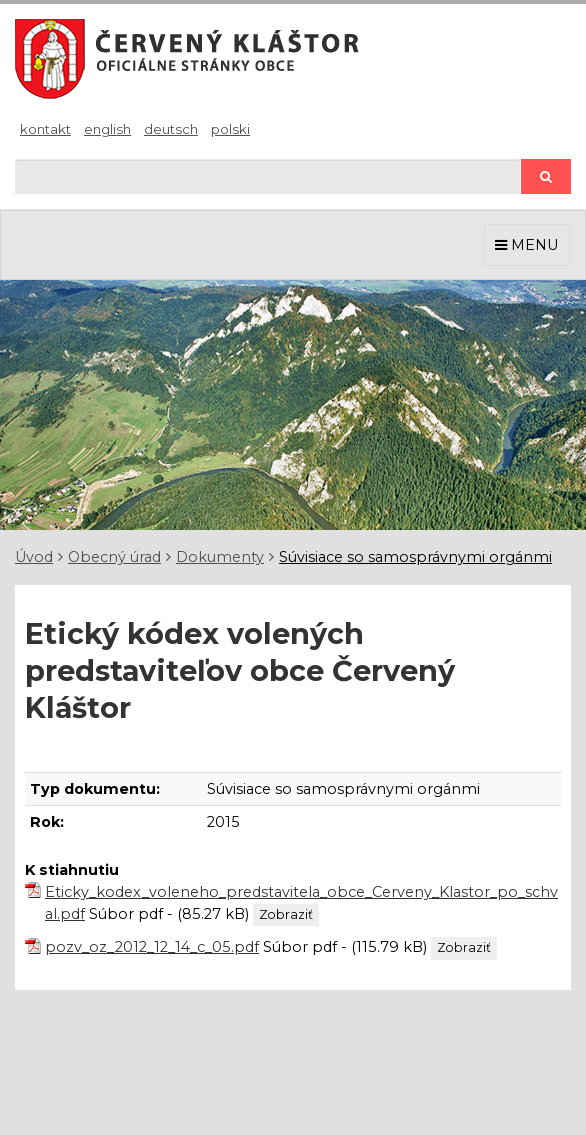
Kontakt (45, 129)
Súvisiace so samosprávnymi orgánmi (415, 557)
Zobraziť (286, 914)
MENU (527, 245)
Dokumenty (220, 557)
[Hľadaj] (267, 176)
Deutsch (171, 129)
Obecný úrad (114, 557)
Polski (230, 129)
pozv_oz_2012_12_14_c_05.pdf (152, 947)
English (107, 129)
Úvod (34, 557)
